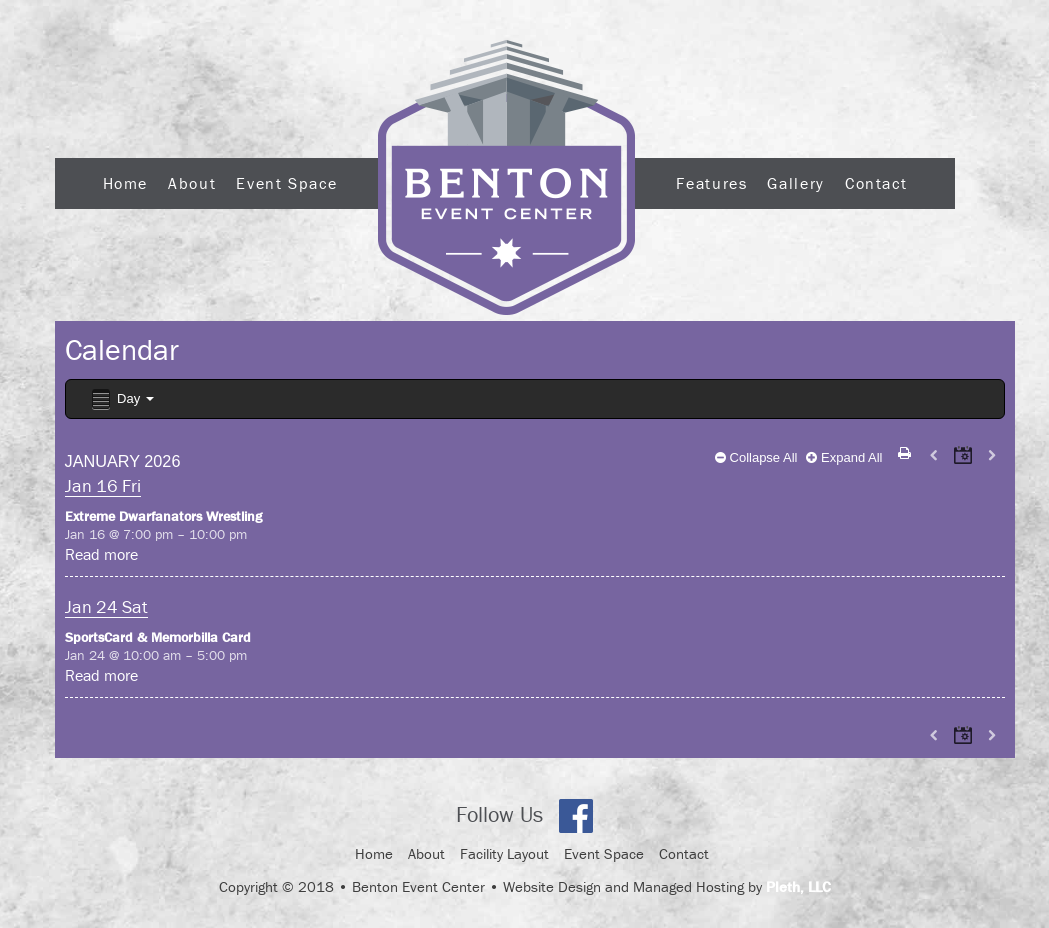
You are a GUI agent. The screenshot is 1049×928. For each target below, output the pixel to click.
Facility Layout (504, 853)
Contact (876, 183)
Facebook (576, 816)
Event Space (286, 183)
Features (711, 183)
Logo (506, 177)
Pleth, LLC (798, 886)
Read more (101, 554)
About (192, 183)
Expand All (844, 457)
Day (121, 399)
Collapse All (756, 457)
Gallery (795, 183)
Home (126, 183)
